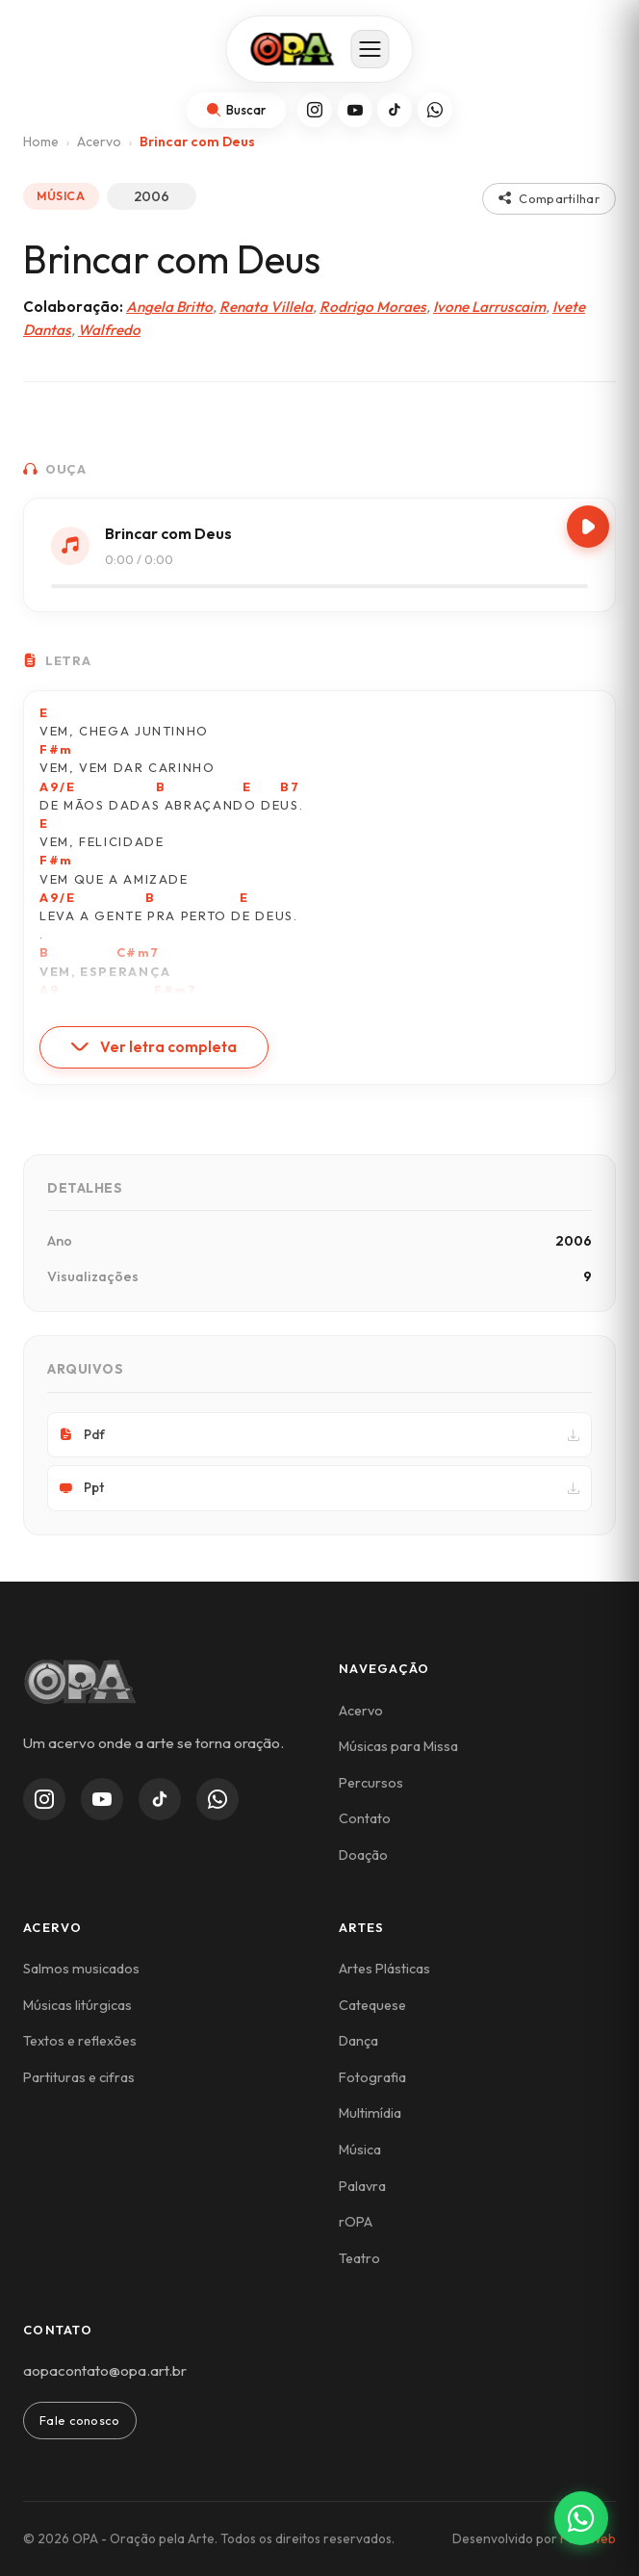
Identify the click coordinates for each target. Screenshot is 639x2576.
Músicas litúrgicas (77, 2005)
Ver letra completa (154, 1047)
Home (41, 141)
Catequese (372, 2005)
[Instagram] (314, 109)
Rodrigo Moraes (373, 306)
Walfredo (109, 330)
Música (360, 2149)
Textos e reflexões (80, 2040)
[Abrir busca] (236, 110)
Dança (358, 2040)
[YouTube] (355, 109)
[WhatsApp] (435, 109)
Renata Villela (266, 306)
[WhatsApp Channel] (217, 1799)
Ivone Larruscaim (489, 306)
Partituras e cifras (79, 2077)
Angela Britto (169, 306)
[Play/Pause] (588, 526)
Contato (365, 1818)
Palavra (362, 2186)
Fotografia (372, 2077)
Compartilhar (549, 198)
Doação (363, 1855)
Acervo (99, 141)
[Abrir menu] (370, 49)
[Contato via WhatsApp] (581, 2518)
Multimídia (370, 2113)
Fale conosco (79, 2420)
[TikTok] (394, 109)
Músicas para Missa (398, 1746)
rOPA (355, 2221)
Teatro (359, 2258)
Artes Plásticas (384, 1968)
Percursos (371, 1782)
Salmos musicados (81, 1968)
